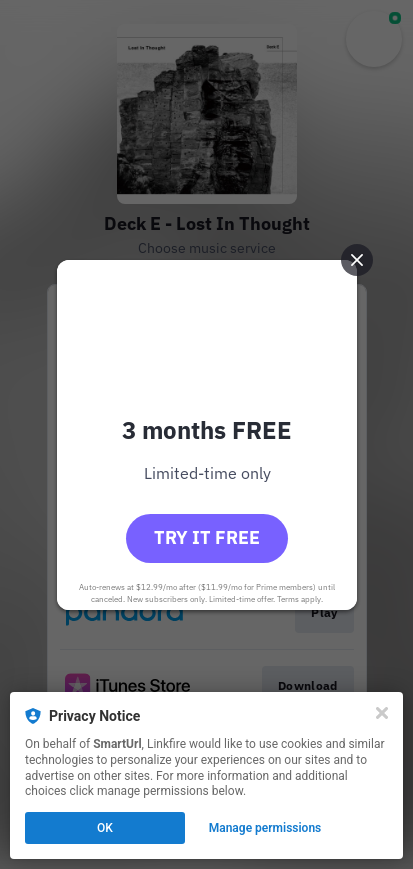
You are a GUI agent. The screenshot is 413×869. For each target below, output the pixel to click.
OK (105, 828)
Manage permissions (265, 828)
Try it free (207, 537)
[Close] (382, 713)
